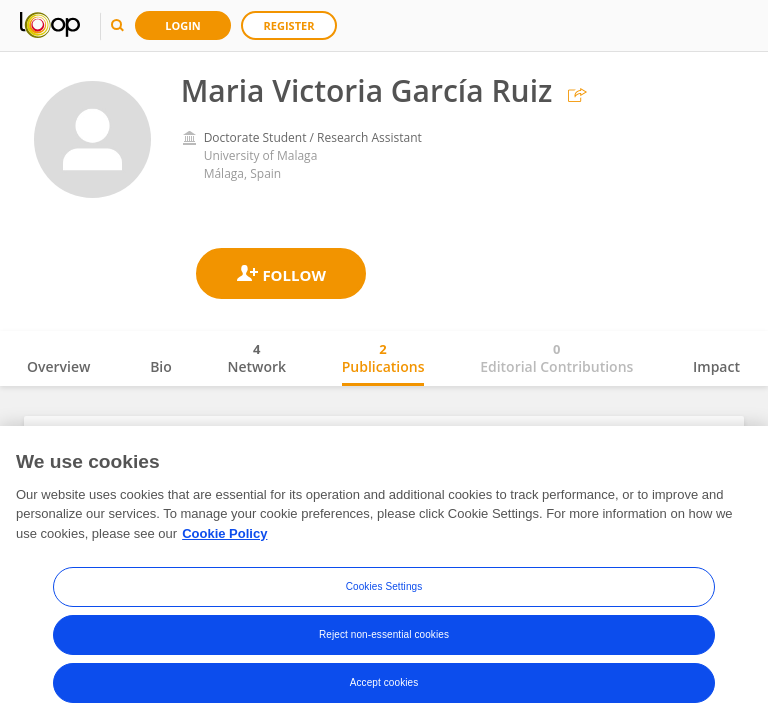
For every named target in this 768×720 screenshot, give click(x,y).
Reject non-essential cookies (384, 641)
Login (183, 25)
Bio (161, 366)
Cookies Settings (384, 593)
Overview (58, 366)
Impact (716, 366)
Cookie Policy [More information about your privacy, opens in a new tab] (224, 540)
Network (256, 358)
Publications (383, 358)
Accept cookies (384, 689)
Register (289, 25)
